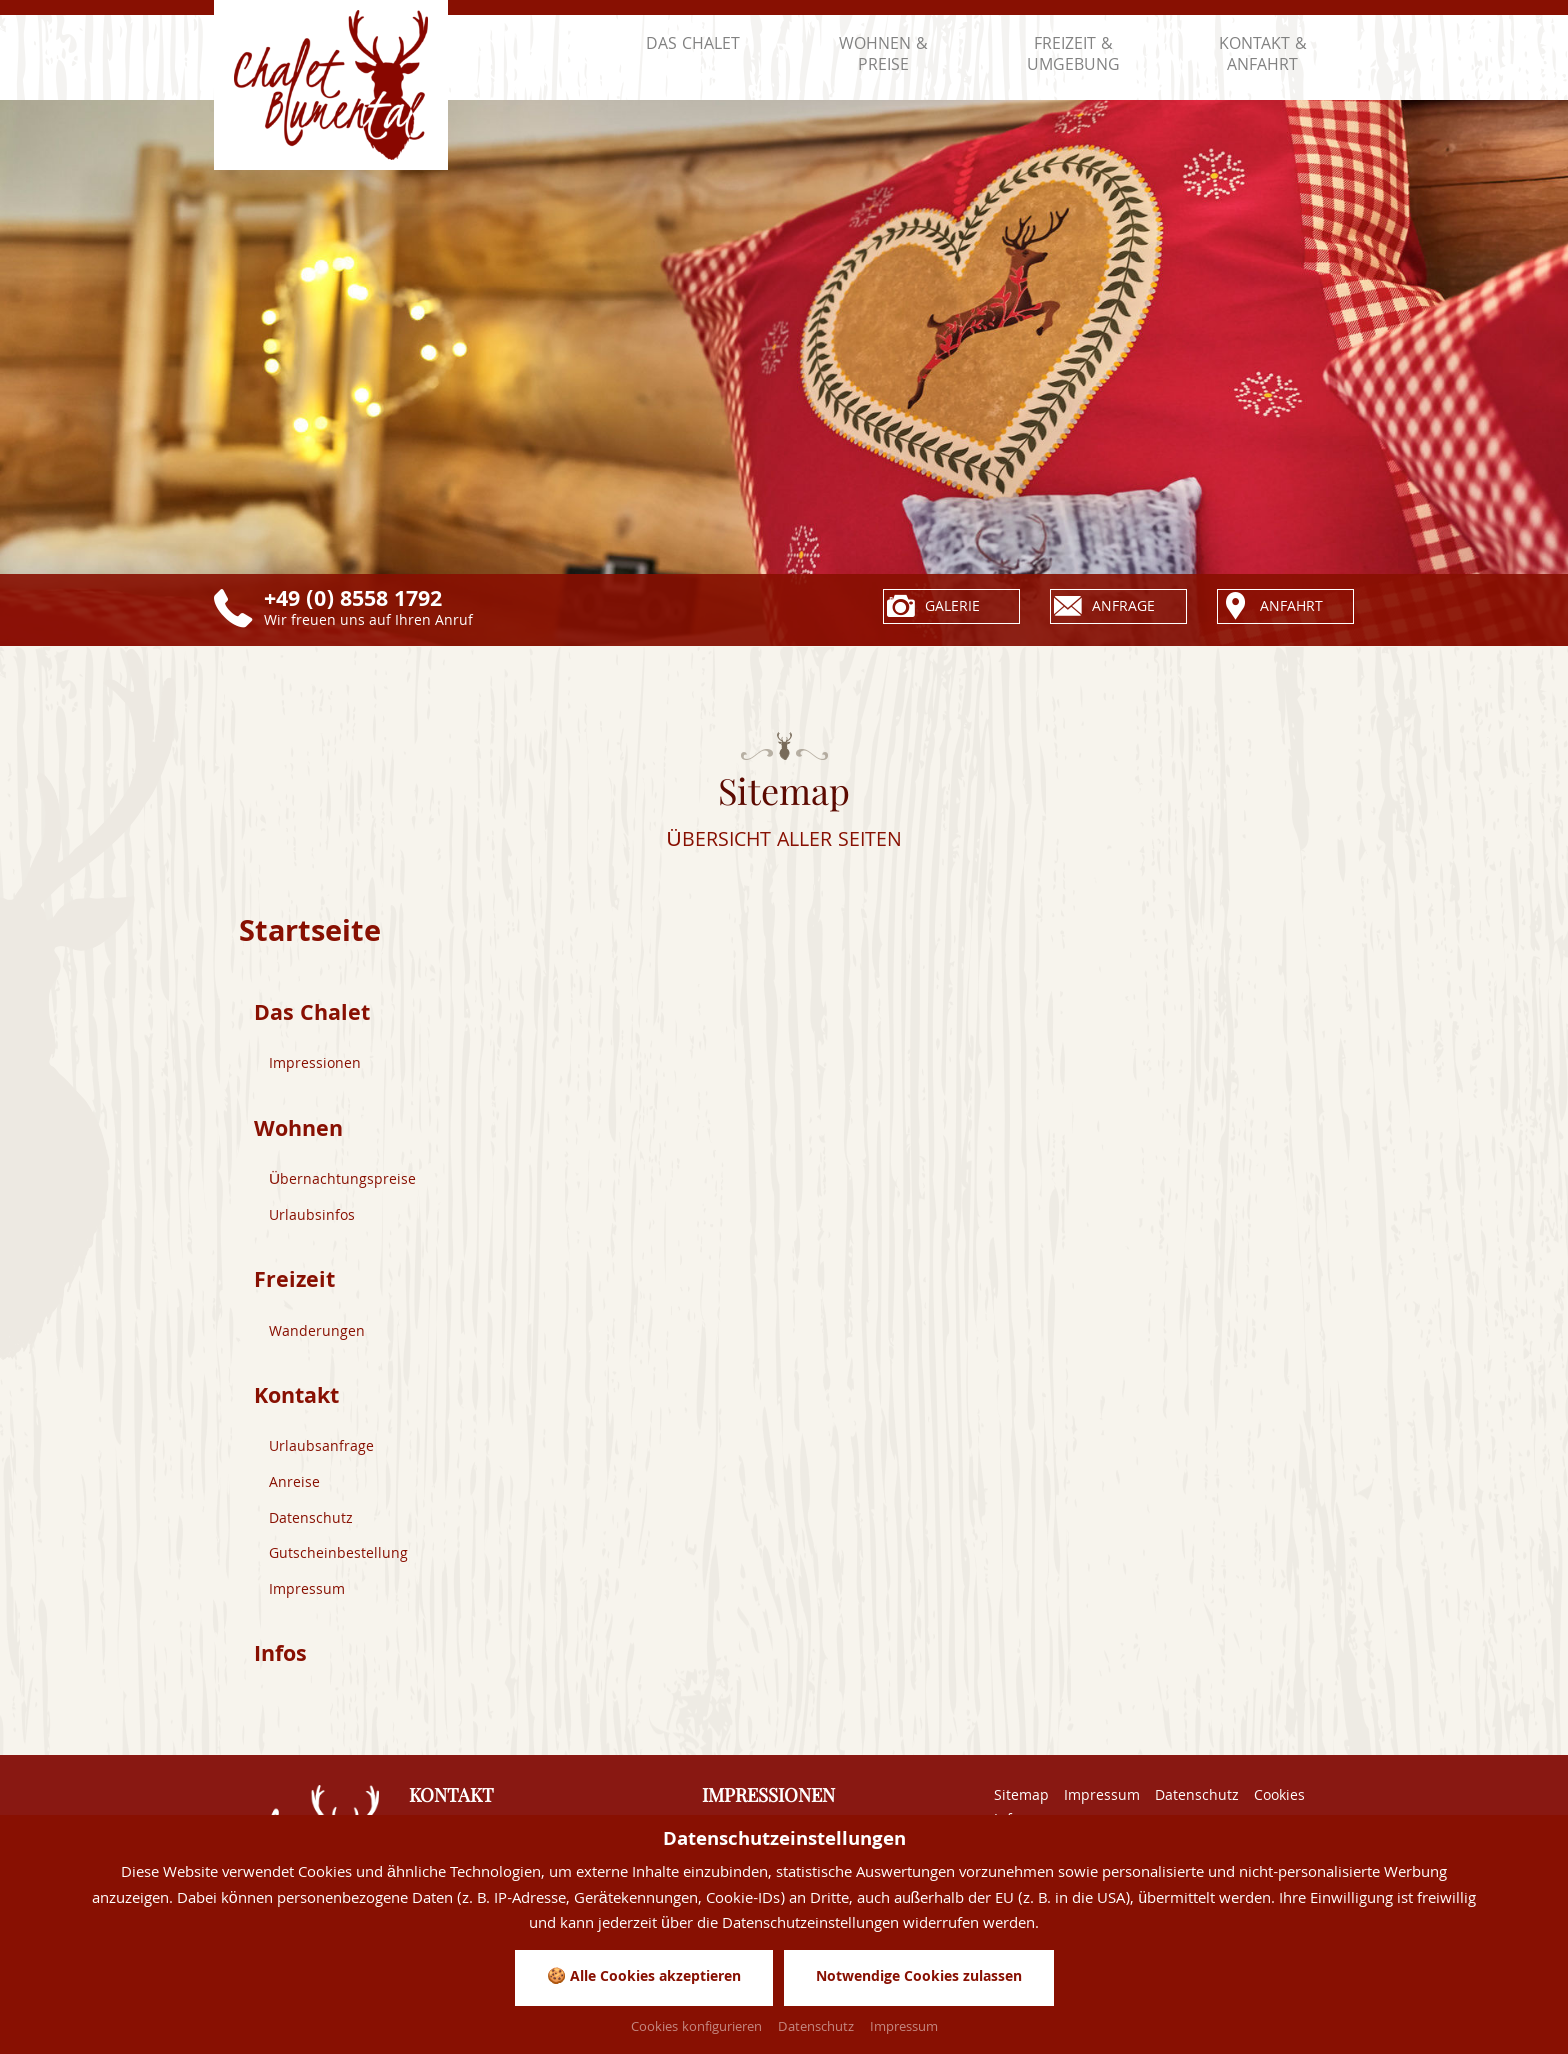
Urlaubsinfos (313, 1220)
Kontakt (300, 1403)
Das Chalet (314, 1016)
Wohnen (301, 1133)
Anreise (294, 1490)
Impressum (308, 1596)
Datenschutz (311, 1525)
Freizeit (295, 1286)
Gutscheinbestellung (339, 1561)
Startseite (312, 936)
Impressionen (316, 1067)
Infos (282, 1662)
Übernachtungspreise (343, 1184)
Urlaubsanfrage (322, 1454)
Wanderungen (317, 1337)
